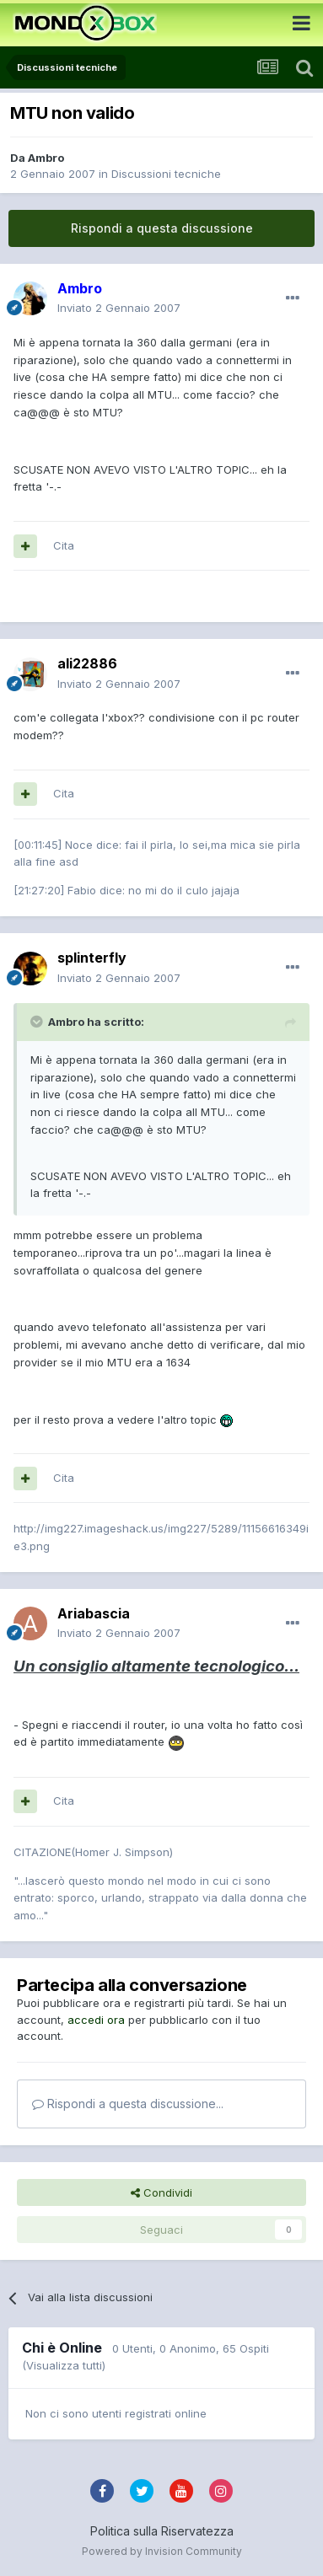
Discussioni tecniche (166, 173)
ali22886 (87, 663)
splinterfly (92, 957)
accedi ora (96, 2019)
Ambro (46, 157)
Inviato (118, 307)
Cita (63, 545)
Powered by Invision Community (162, 2551)
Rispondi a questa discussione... (127, 2103)
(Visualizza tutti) (63, 2365)
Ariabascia (93, 1613)
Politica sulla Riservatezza (162, 2531)
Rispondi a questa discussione (162, 228)
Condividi (161, 2192)
